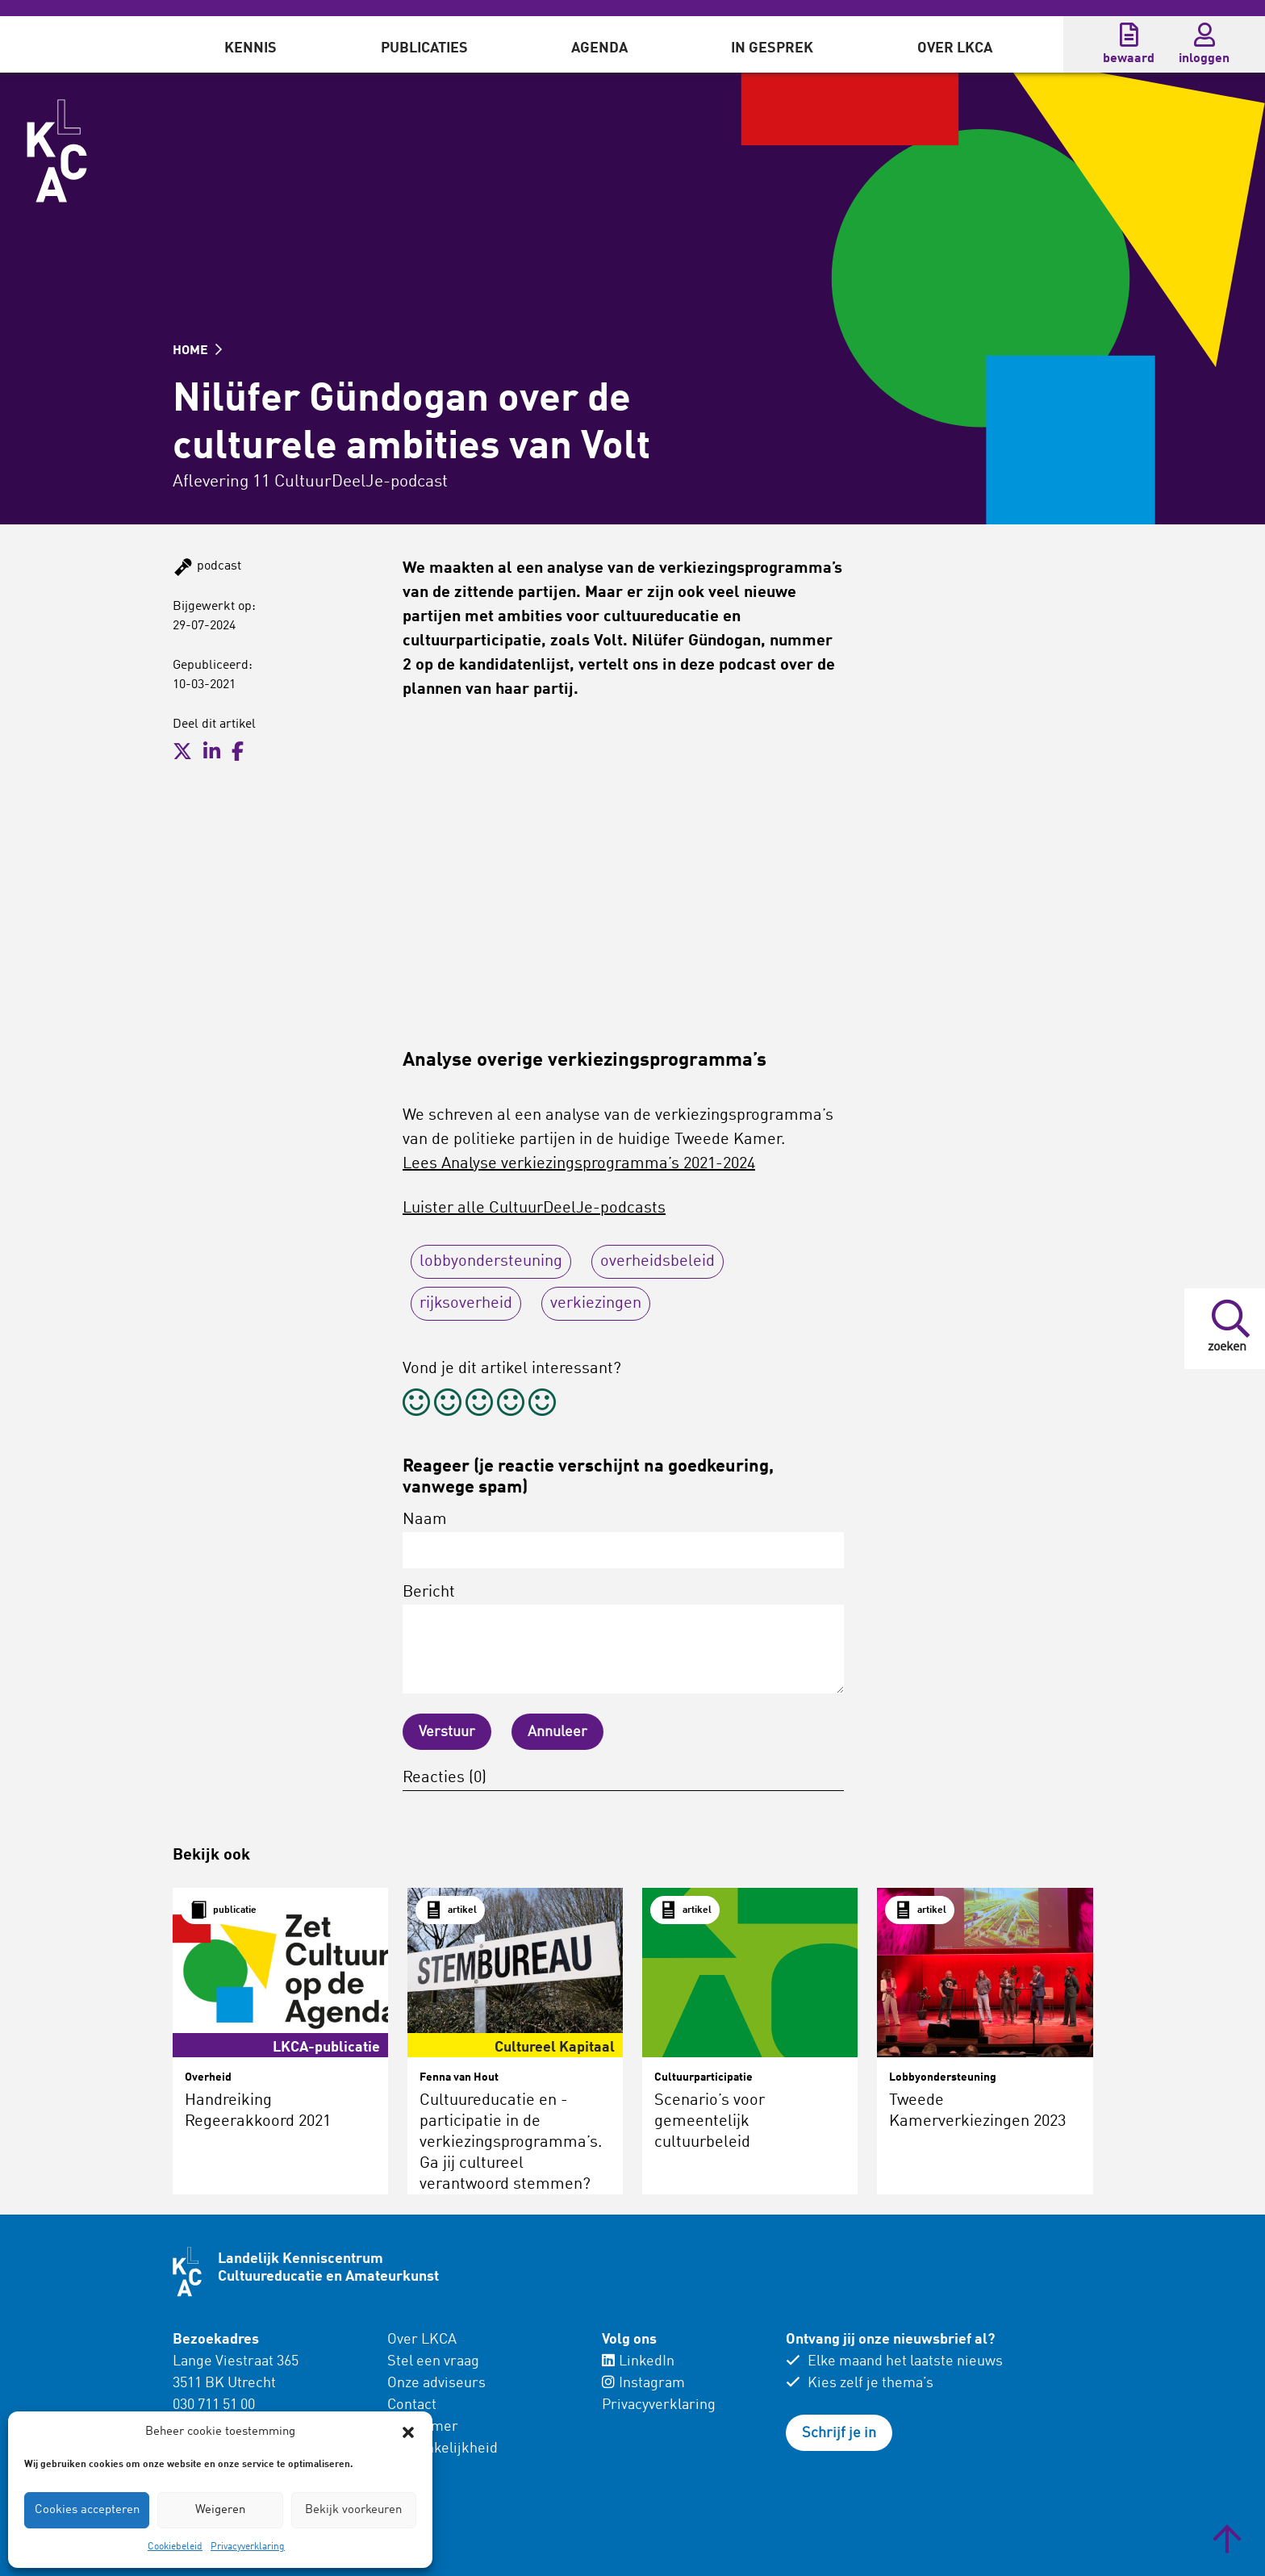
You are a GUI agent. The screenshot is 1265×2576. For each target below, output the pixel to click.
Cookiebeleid (175, 2547)
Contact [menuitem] (411, 2405)
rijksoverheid (466, 1304)
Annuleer (557, 1732)
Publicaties (424, 48)
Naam (623, 1540)
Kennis (250, 48)
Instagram (643, 2383)
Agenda (599, 48)
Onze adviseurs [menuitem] (436, 2383)
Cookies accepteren (87, 2510)
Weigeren (220, 2510)
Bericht (623, 1638)
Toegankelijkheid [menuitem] (442, 2448)
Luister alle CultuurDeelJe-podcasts (534, 1208)
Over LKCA (954, 48)
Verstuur (447, 1732)
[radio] (416, 1405)
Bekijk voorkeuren (353, 2510)
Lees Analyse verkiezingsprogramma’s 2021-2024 (579, 1164)
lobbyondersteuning (491, 1262)
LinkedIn (638, 2361)
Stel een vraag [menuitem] (433, 2361)
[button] (408, 2432)
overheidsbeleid (657, 1262)
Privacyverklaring (248, 2547)
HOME (197, 350)
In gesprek (772, 48)
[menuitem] (250, 44)
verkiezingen (595, 1304)
